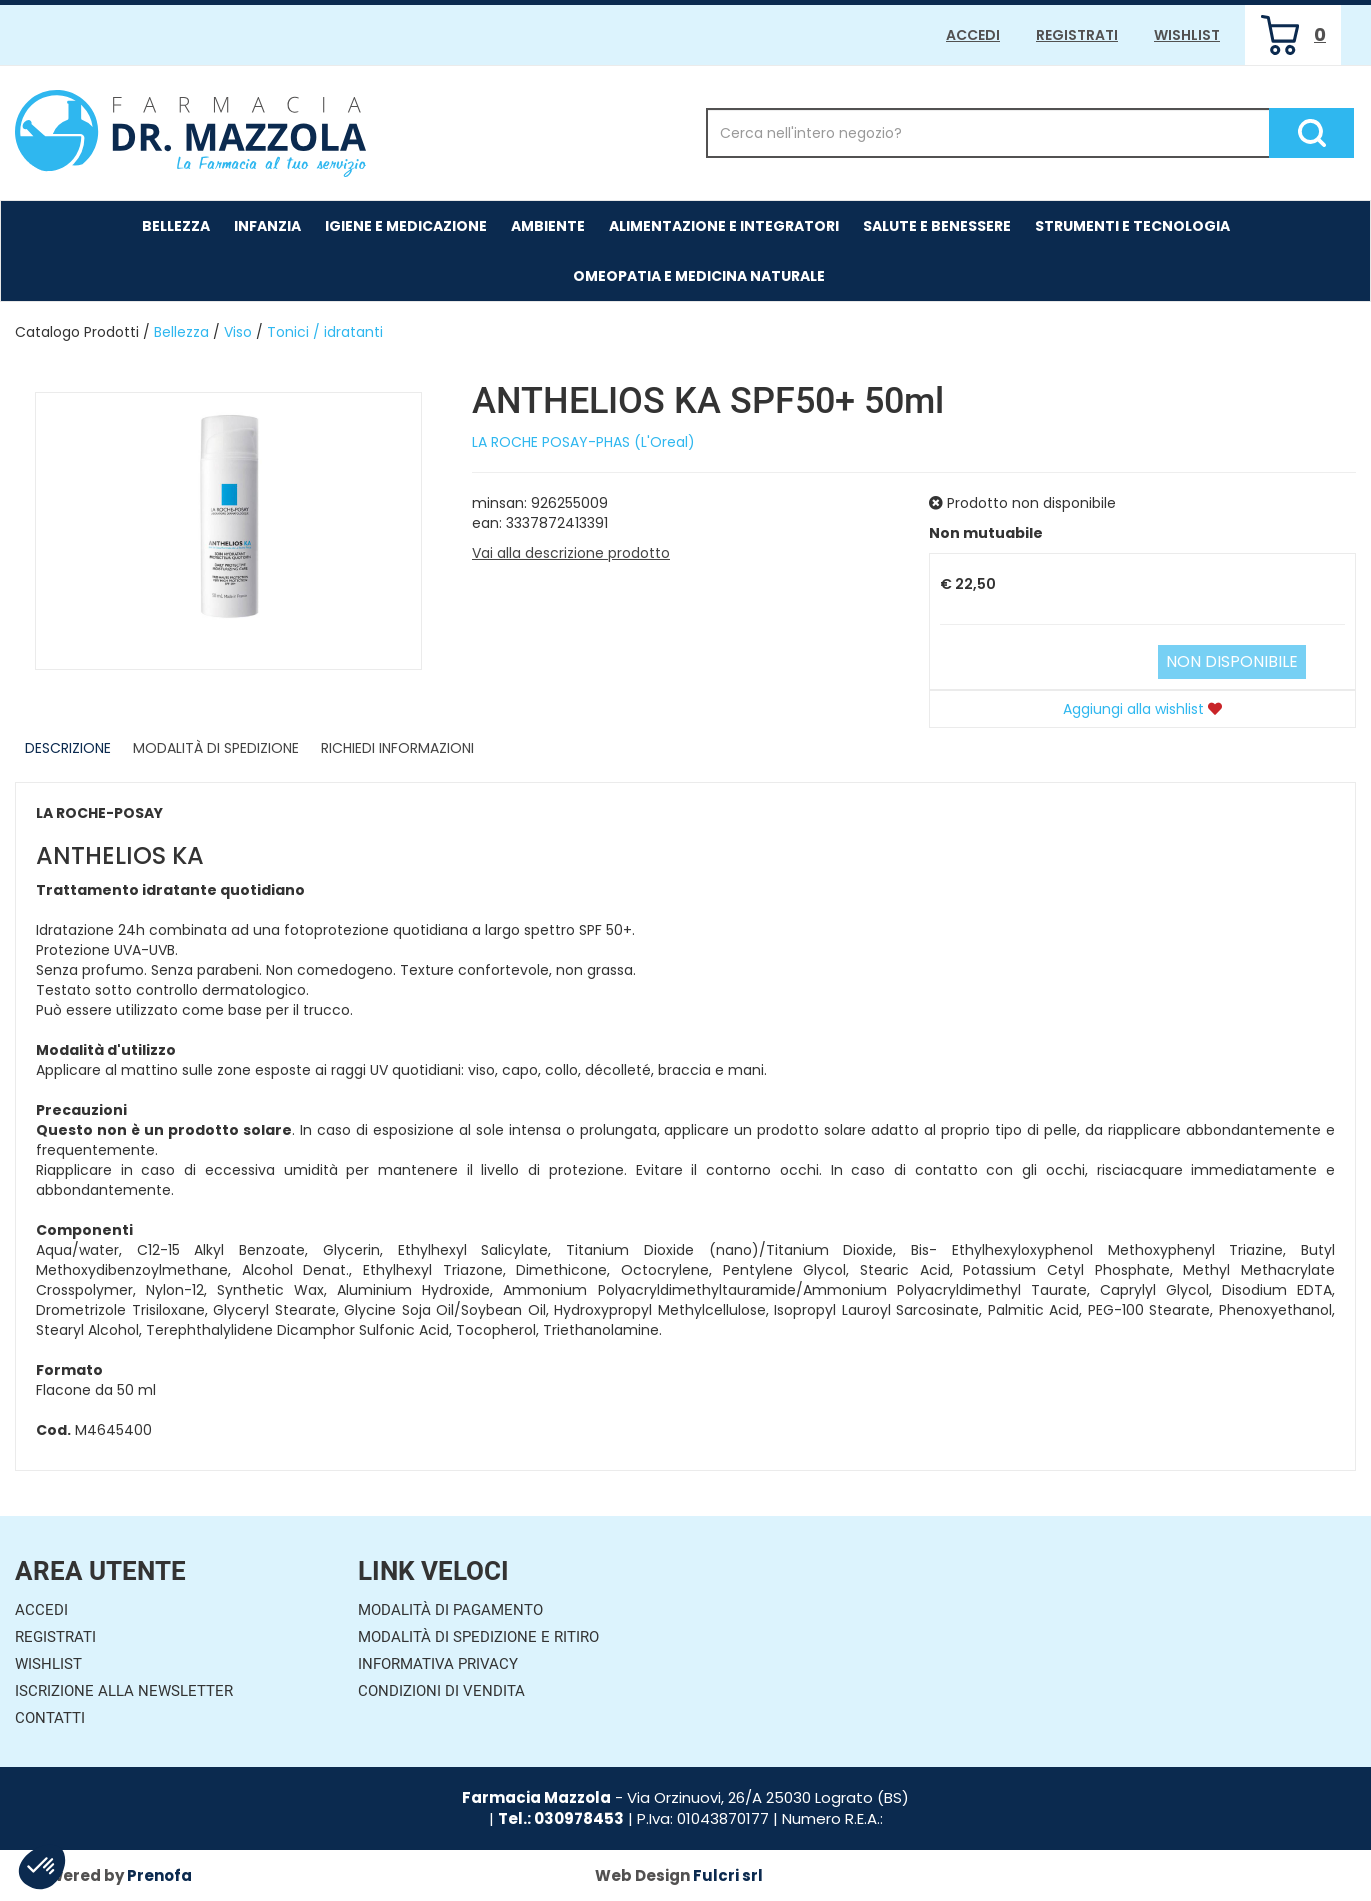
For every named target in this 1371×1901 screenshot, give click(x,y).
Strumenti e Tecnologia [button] (1132, 226)
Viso (238, 332)
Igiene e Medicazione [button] (406, 226)
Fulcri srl (728, 1875)
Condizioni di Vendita (441, 1691)
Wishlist (1187, 35)
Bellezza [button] (176, 226)
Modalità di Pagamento (450, 1610)
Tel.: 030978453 (561, 1818)
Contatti (50, 1718)
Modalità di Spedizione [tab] (216, 748)
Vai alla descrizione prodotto (571, 553)
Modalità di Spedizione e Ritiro (478, 1637)
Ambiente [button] (548, 226)
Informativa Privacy (438, 1664)
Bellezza (181, 332)
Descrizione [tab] (68, 748)
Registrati (1077, 35)
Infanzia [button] (267, 226)
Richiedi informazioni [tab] (397, 748)
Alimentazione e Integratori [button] (724, 226)
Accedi (973, 35)
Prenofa (159, 1875)
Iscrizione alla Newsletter (124, 1691)
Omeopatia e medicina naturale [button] (699, 276)
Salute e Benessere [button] (937, 226)
